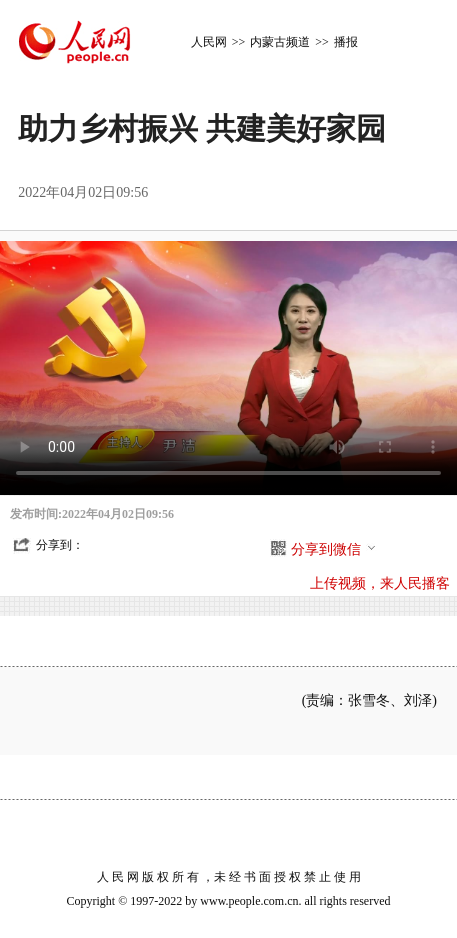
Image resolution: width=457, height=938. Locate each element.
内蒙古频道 (280, 42)
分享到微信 (334, 549)
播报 (346, 42)
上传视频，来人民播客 (380, 583)
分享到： (60, 545)
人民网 (209, 42)
